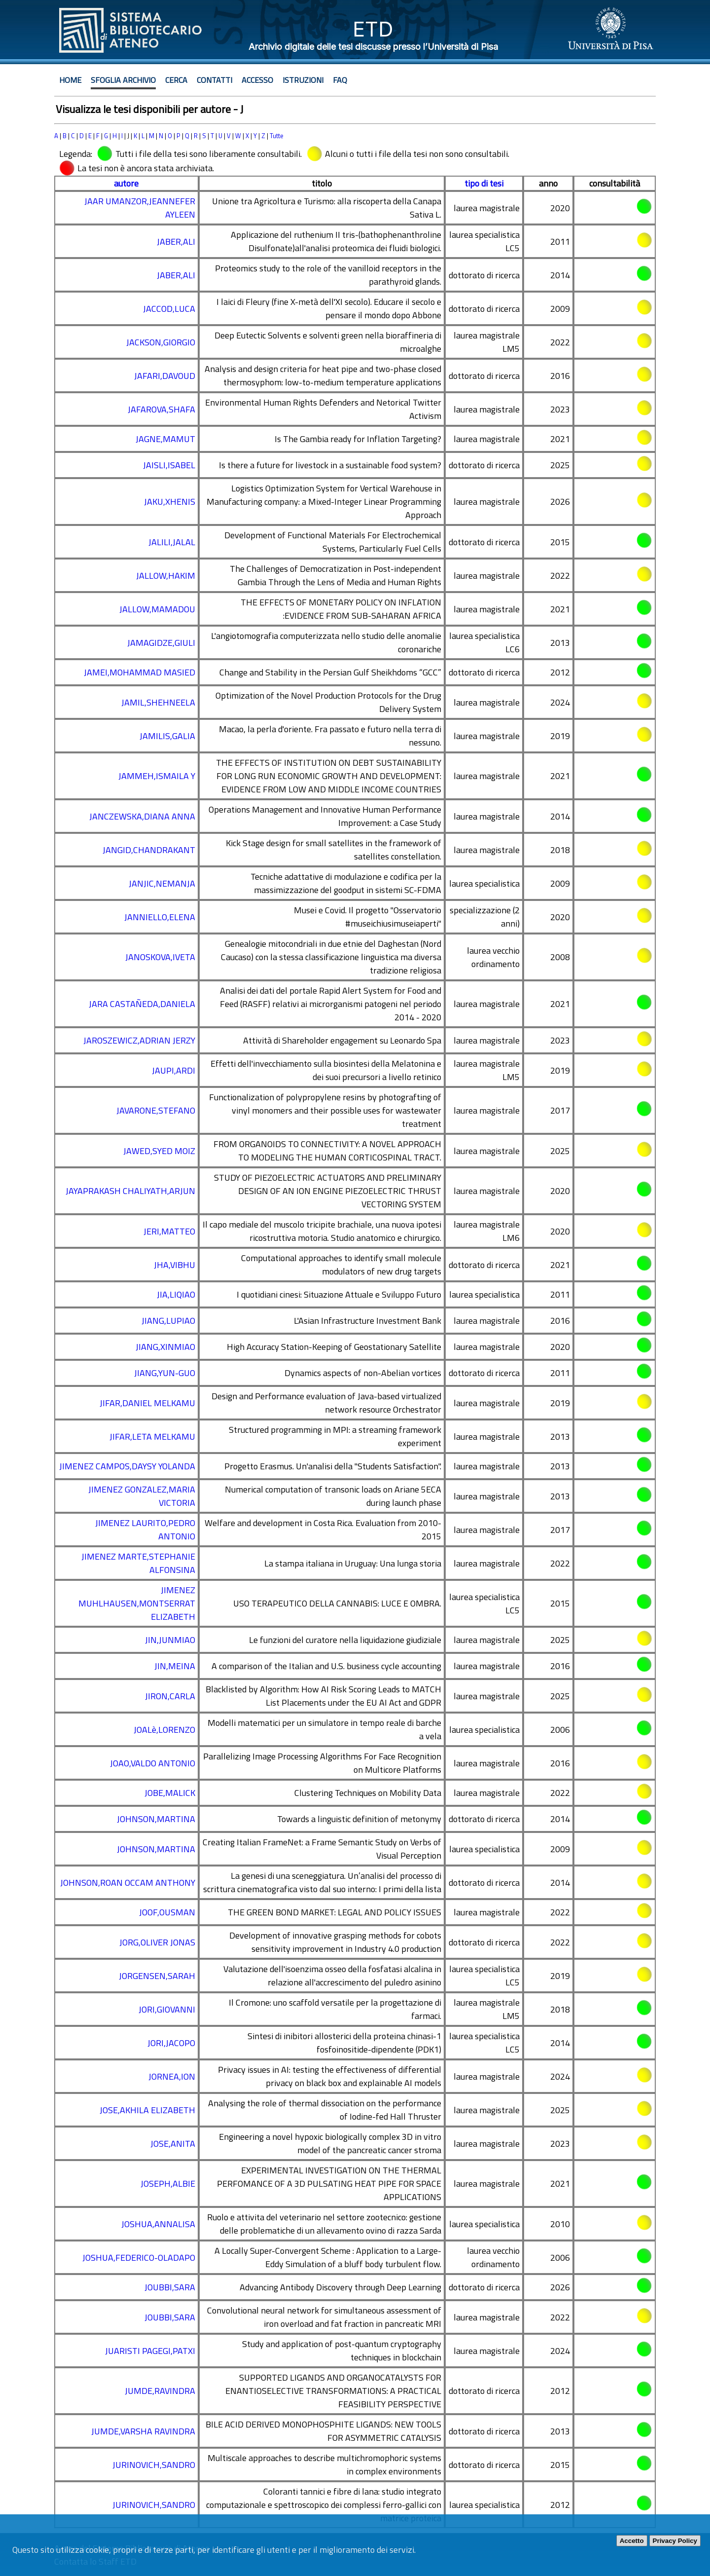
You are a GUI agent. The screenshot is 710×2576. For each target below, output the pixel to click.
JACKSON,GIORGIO (160, 342)
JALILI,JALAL (171, 542)
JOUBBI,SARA (169, 2287)
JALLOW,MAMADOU (157, 609)
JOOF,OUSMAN (167, 1912)
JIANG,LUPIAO (168, 1320)
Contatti (214, 80)
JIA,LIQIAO (176, 1294)
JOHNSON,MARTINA (156, 1819)
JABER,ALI (176, 241)
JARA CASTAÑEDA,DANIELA (142, 1003)
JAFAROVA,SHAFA (161, 409)
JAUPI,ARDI (173, 1070)
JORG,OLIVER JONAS (157, 1942)
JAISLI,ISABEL (169, 465)
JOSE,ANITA (172, 2143)
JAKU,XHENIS (169, 501)
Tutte (277, 136)
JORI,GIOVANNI (167, 2009)
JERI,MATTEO (169, 1231)
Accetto (632, 2540)
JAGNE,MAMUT (165, 439)
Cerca (176, 80)
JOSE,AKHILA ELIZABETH (147, 2110)
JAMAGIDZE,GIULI (161, 642)
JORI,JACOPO (171, 2043)
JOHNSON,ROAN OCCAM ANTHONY (127, 1882)
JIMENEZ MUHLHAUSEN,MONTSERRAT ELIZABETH (136, 1603)
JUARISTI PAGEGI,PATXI (150, 2350)
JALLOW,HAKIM (165, 575)
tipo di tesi (483, 183)
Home (70, 80)
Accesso (257, 80)
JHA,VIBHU (174, 1264)
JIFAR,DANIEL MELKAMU (147, 1403)
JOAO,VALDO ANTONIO (152, 1763)
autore (126, 183)
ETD (373, 28)
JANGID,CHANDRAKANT (149, 850)
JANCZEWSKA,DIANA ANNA (142, 816)
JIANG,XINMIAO (165, 1346)
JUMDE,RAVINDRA (160, 2390)
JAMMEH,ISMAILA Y (156, 776)
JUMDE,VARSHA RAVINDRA (143, 2431)
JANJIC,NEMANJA (162, 883)
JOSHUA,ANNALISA (158, 2224)
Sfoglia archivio (123, 80)
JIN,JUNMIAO (170, 1639)
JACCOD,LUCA (169, 308)
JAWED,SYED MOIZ (159, 1150)
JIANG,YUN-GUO (164, 1373)
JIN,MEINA (174, 1666)
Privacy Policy (675, 2540)
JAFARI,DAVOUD (164, 375)
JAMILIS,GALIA (167, 736)
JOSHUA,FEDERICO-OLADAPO (138, 2257)
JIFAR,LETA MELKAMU (152, 1436)
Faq (340, 80)
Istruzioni (303, 80)
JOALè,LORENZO (164, 1729)
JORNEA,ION (171, 2076)
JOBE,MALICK (169, 1792)
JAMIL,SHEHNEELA (158, 702)
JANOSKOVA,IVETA (160, 957)
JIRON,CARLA (170, 1696)
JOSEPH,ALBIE (168, 2183)
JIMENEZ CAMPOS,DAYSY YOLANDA (127, 1466)
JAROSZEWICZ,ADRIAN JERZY (139, 1040)
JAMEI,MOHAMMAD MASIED (139, 672)
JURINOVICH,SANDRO (153, 2464)
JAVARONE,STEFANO (155, 1110)
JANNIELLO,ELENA (159, 917)
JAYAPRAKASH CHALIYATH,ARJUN (130, 1190)
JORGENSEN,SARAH (157, 1975)
